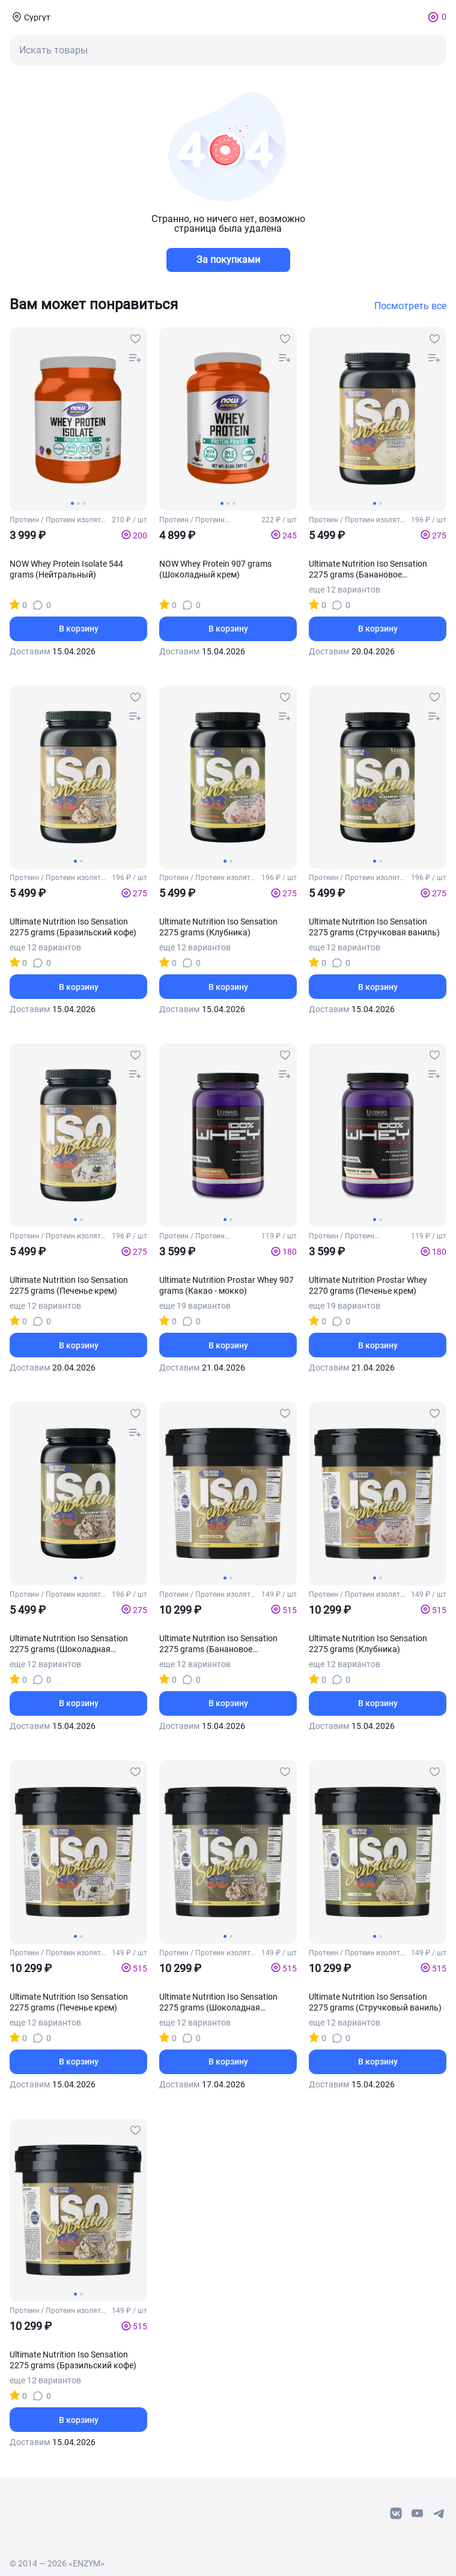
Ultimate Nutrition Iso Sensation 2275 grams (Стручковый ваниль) (375, 2002)
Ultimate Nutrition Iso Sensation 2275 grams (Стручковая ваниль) (374, 927)
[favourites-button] (135, 339)
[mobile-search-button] (228, 50)
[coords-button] (30, 17)
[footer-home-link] (49, 2507)
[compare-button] (135, 358)
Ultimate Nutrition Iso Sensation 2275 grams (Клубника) (218, 927)
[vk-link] (396, 2513)
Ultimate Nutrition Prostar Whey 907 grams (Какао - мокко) (226, 1285)
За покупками (228, 259)
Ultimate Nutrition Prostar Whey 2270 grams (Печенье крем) (368, 1285)
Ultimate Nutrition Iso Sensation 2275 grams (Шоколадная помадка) (69, 1643)
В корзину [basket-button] (79, 628)
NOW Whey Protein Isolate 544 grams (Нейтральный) (66, 569)
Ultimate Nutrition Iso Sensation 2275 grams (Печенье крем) (69, 1285)
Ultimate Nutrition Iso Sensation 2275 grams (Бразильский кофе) (73, 927)
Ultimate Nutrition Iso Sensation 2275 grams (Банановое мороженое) (368, 569)
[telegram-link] (439, 2513)
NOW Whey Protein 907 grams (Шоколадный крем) (215, 569)
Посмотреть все (410, 306)
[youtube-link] (417, 2513)
